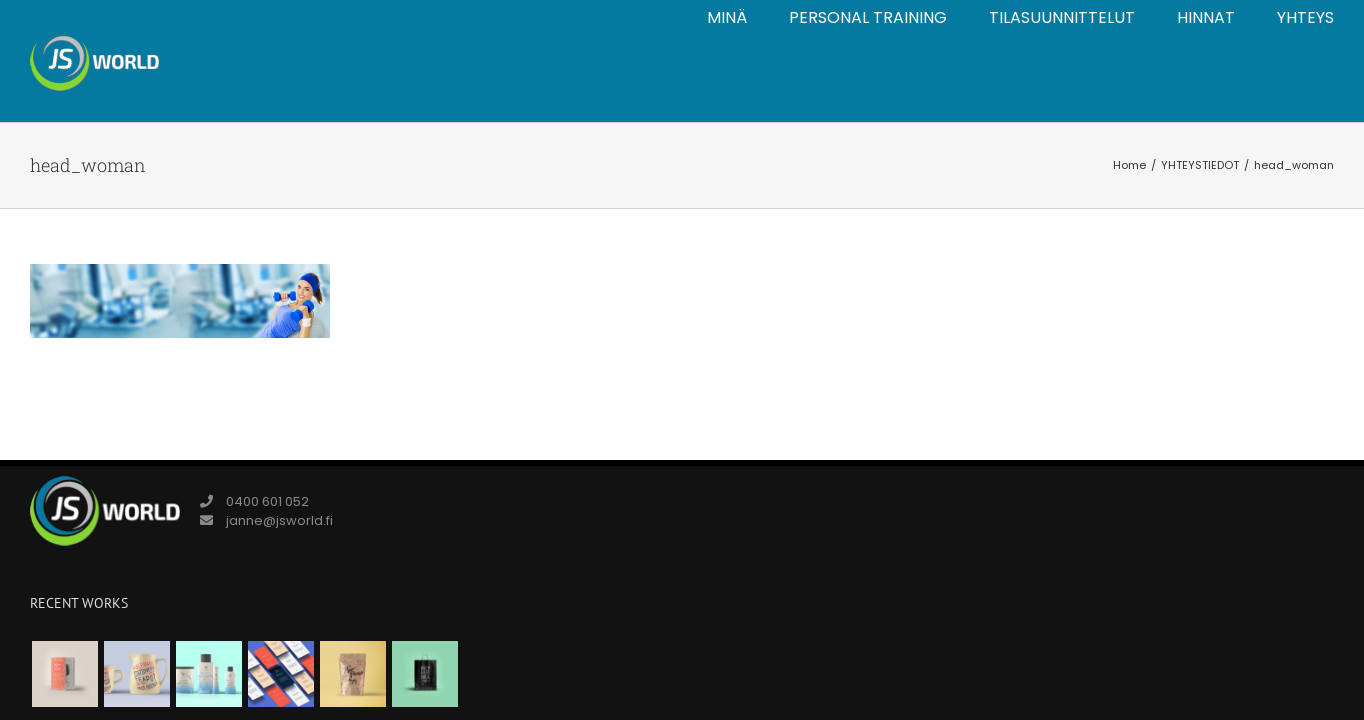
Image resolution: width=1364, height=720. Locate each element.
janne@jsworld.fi (279, 520)
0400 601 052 (267, 501)
